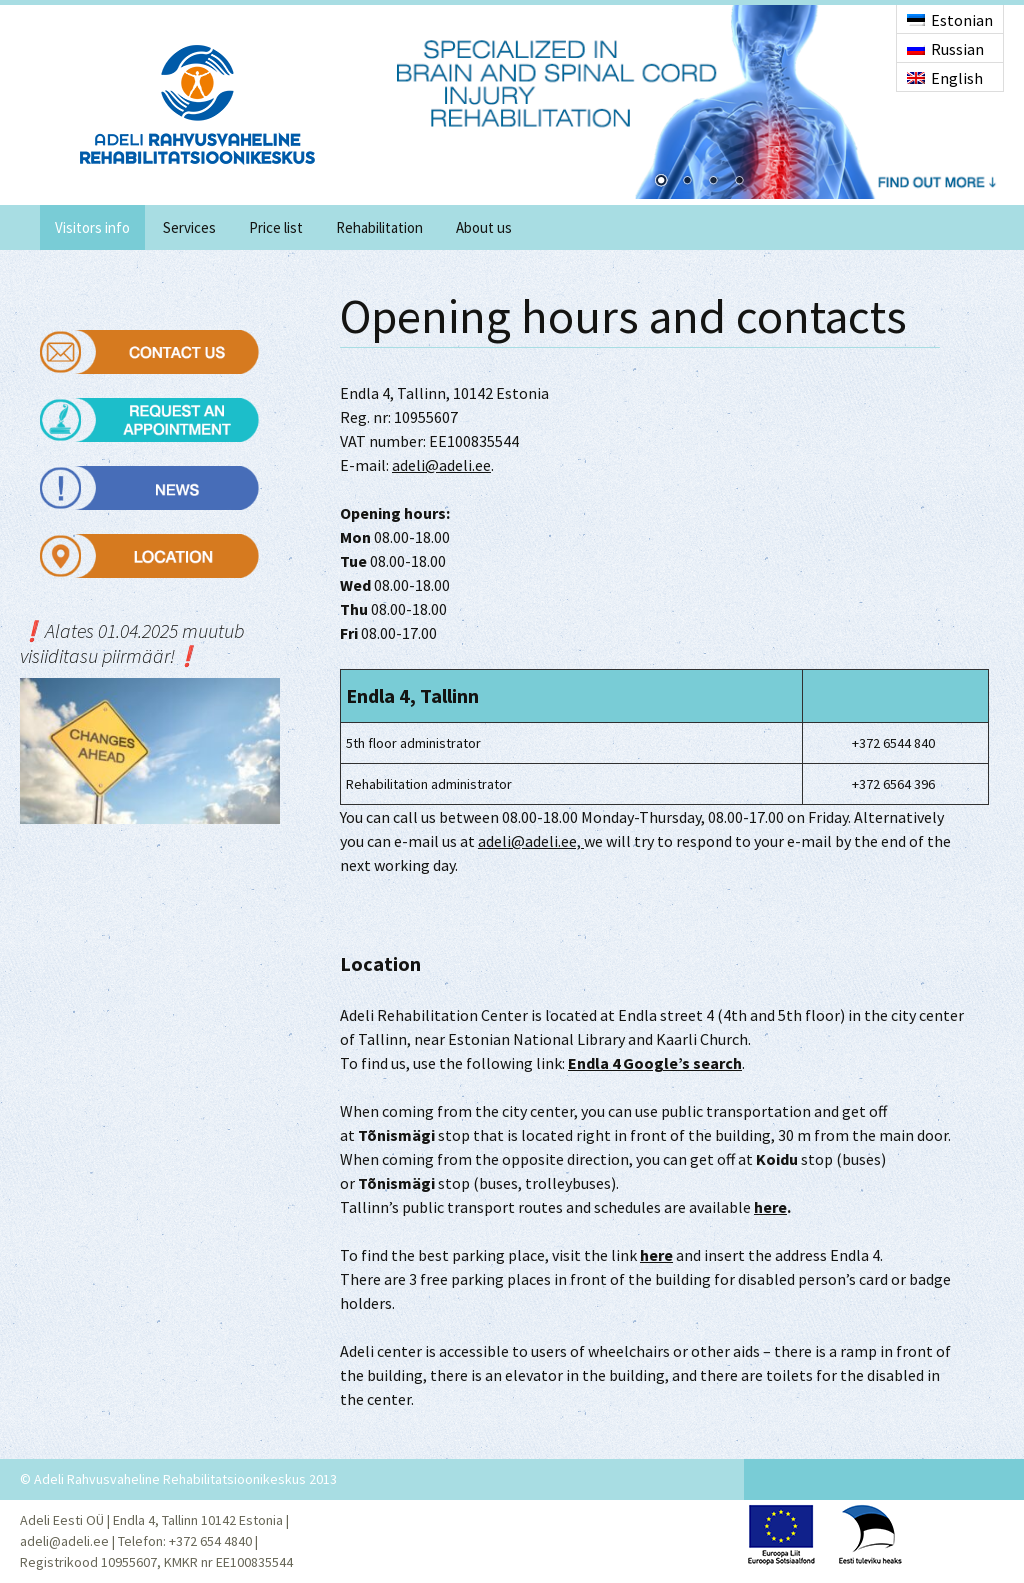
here (770, 1207)
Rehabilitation (379, 227)
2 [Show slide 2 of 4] (687, 182)
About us (484, 227)
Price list (276, 227)
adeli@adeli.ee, (531, 841)
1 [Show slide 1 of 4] (661, 182)
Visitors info (92, 227)
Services (189, 227)
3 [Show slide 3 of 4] (713, 182)
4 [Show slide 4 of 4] (739, 182)
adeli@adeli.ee (441, 465)
